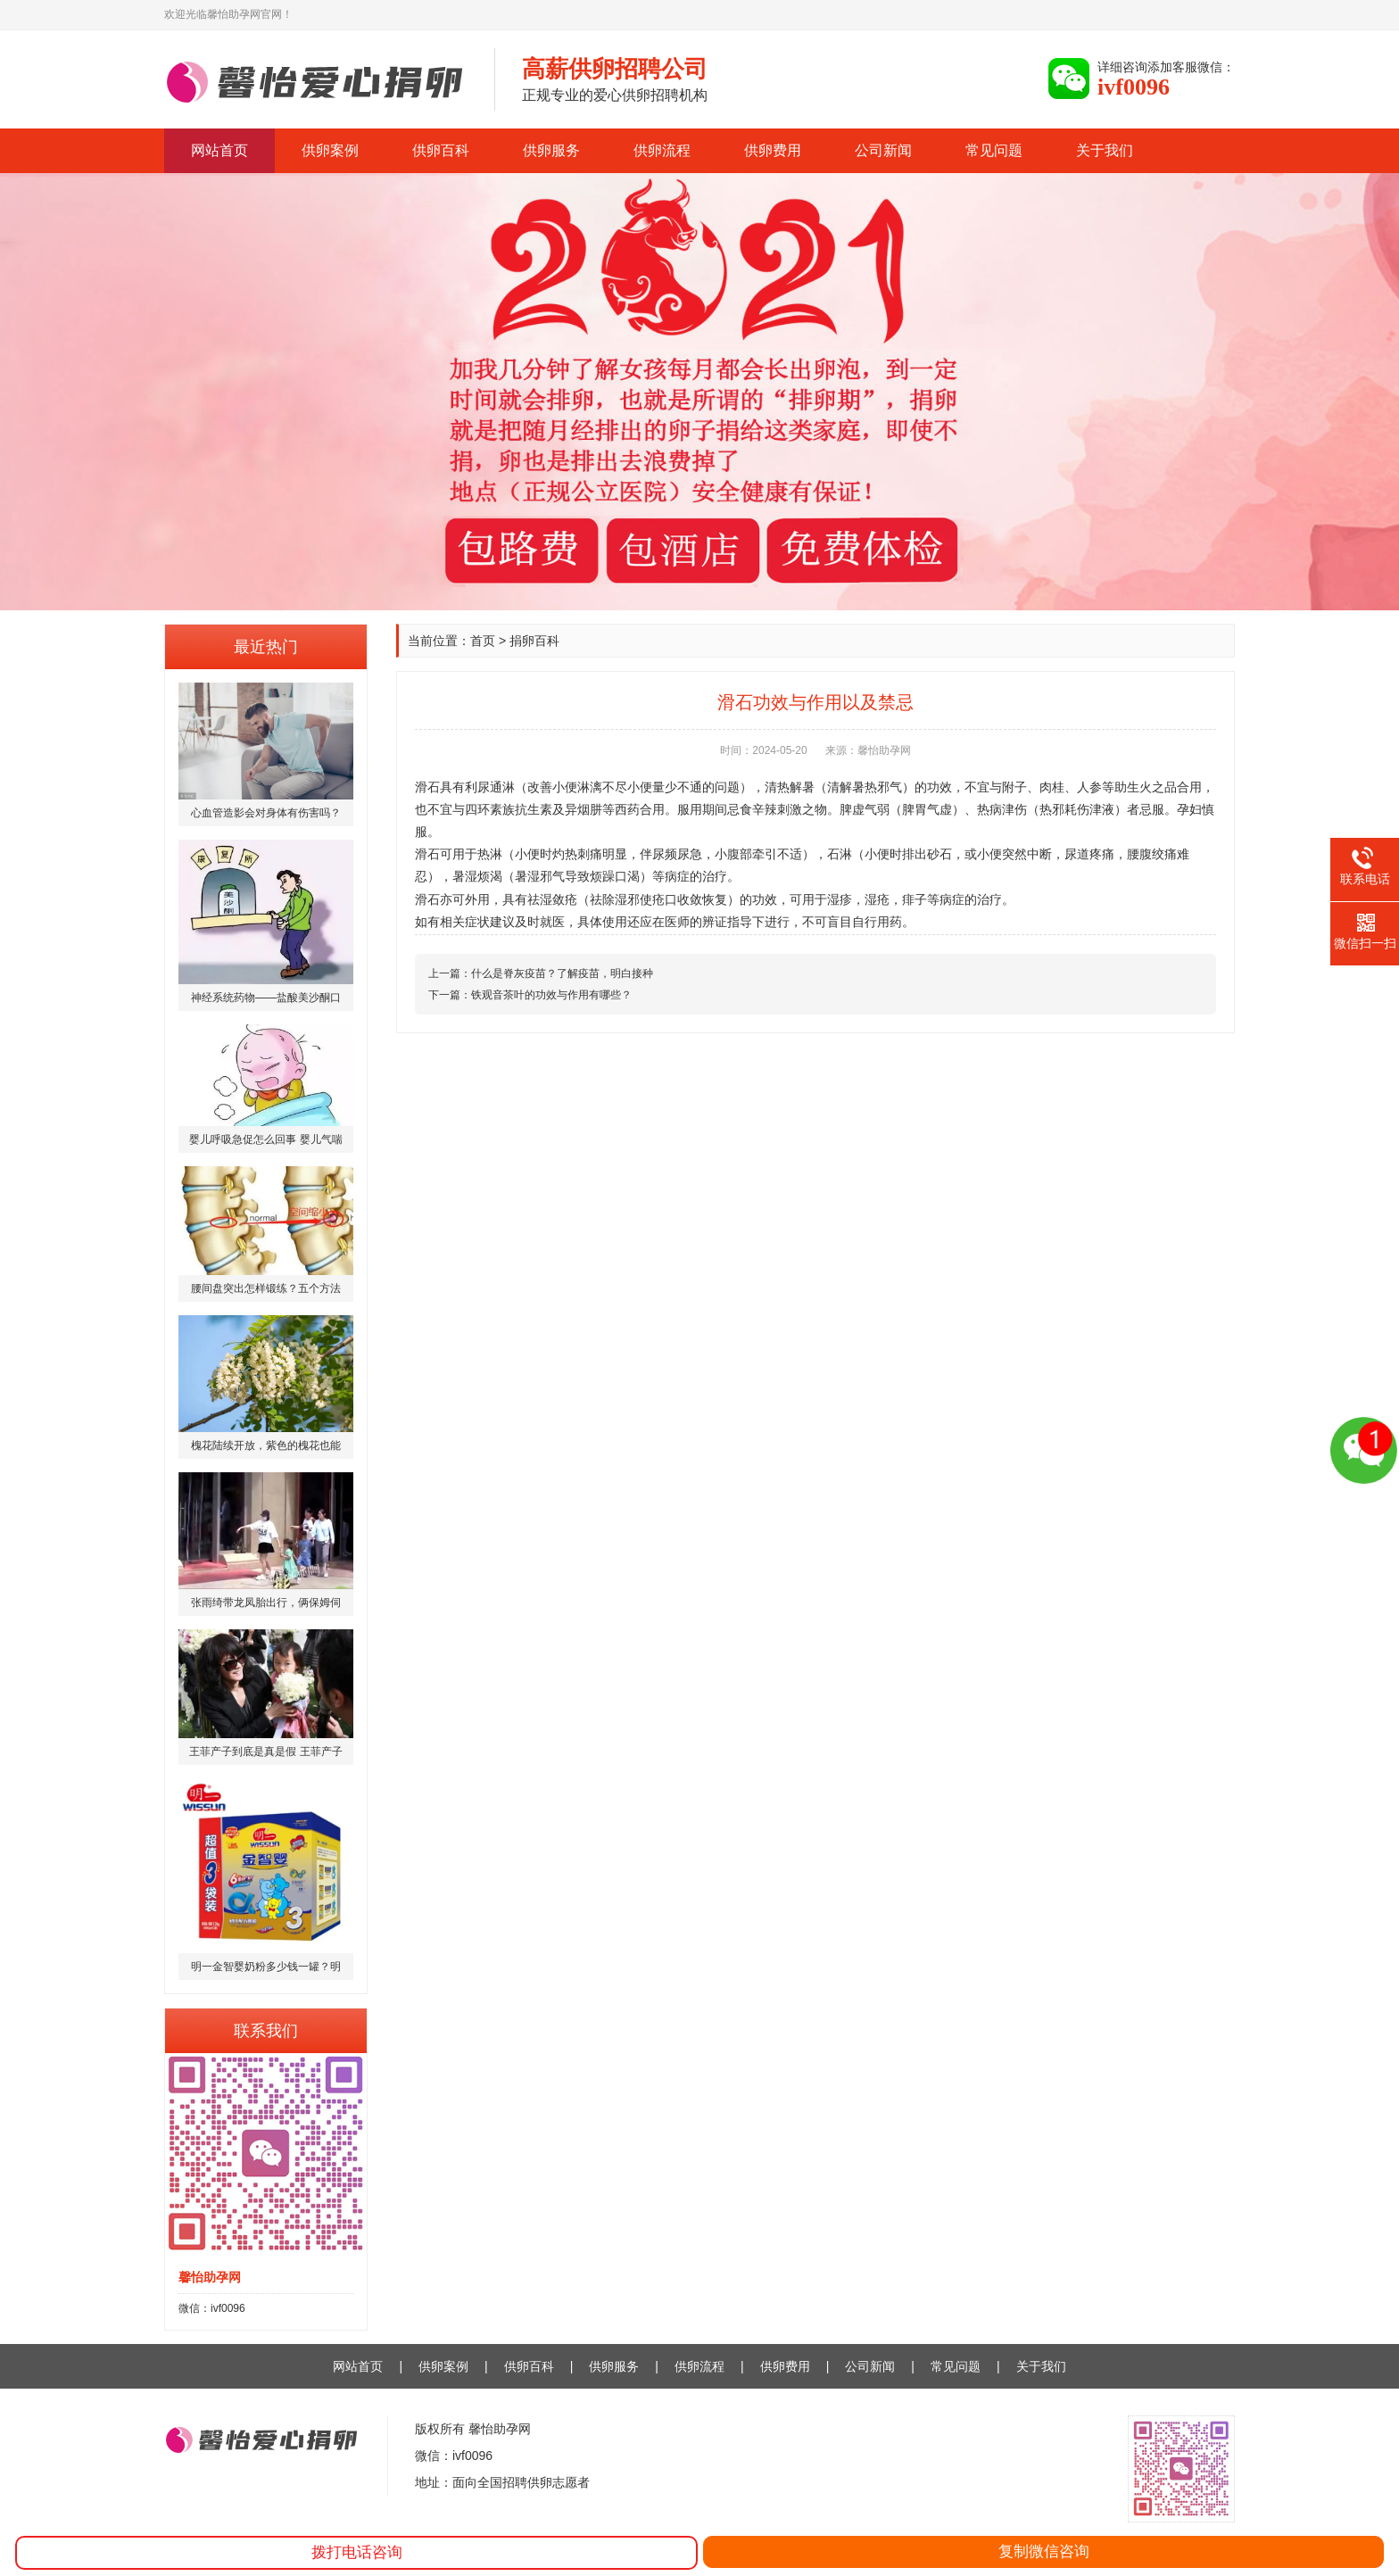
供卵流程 (662, 150)
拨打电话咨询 (356, 2552)
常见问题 (993, 150)
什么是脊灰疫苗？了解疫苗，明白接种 (562, 973)
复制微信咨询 (1043, 2551)
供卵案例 (330, 150)
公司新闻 (883, 150)
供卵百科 (440, 150)
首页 (482, 641)
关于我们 (1104, 150)
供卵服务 (551, 150)
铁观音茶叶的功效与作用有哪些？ (551, 995)
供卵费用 (772, 150)
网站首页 (219, 150)
